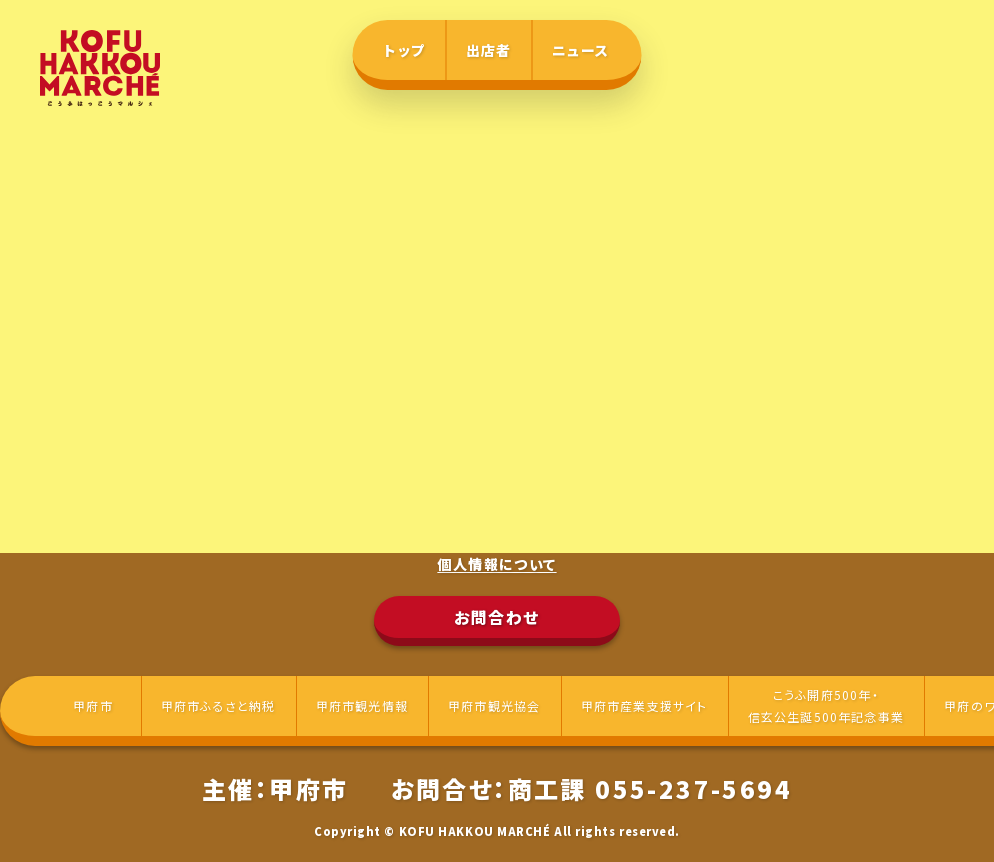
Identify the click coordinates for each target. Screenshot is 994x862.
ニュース (581, 50)
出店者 (489, 50)
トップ (404, 50)
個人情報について (496, 564)
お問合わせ (497, 617)
